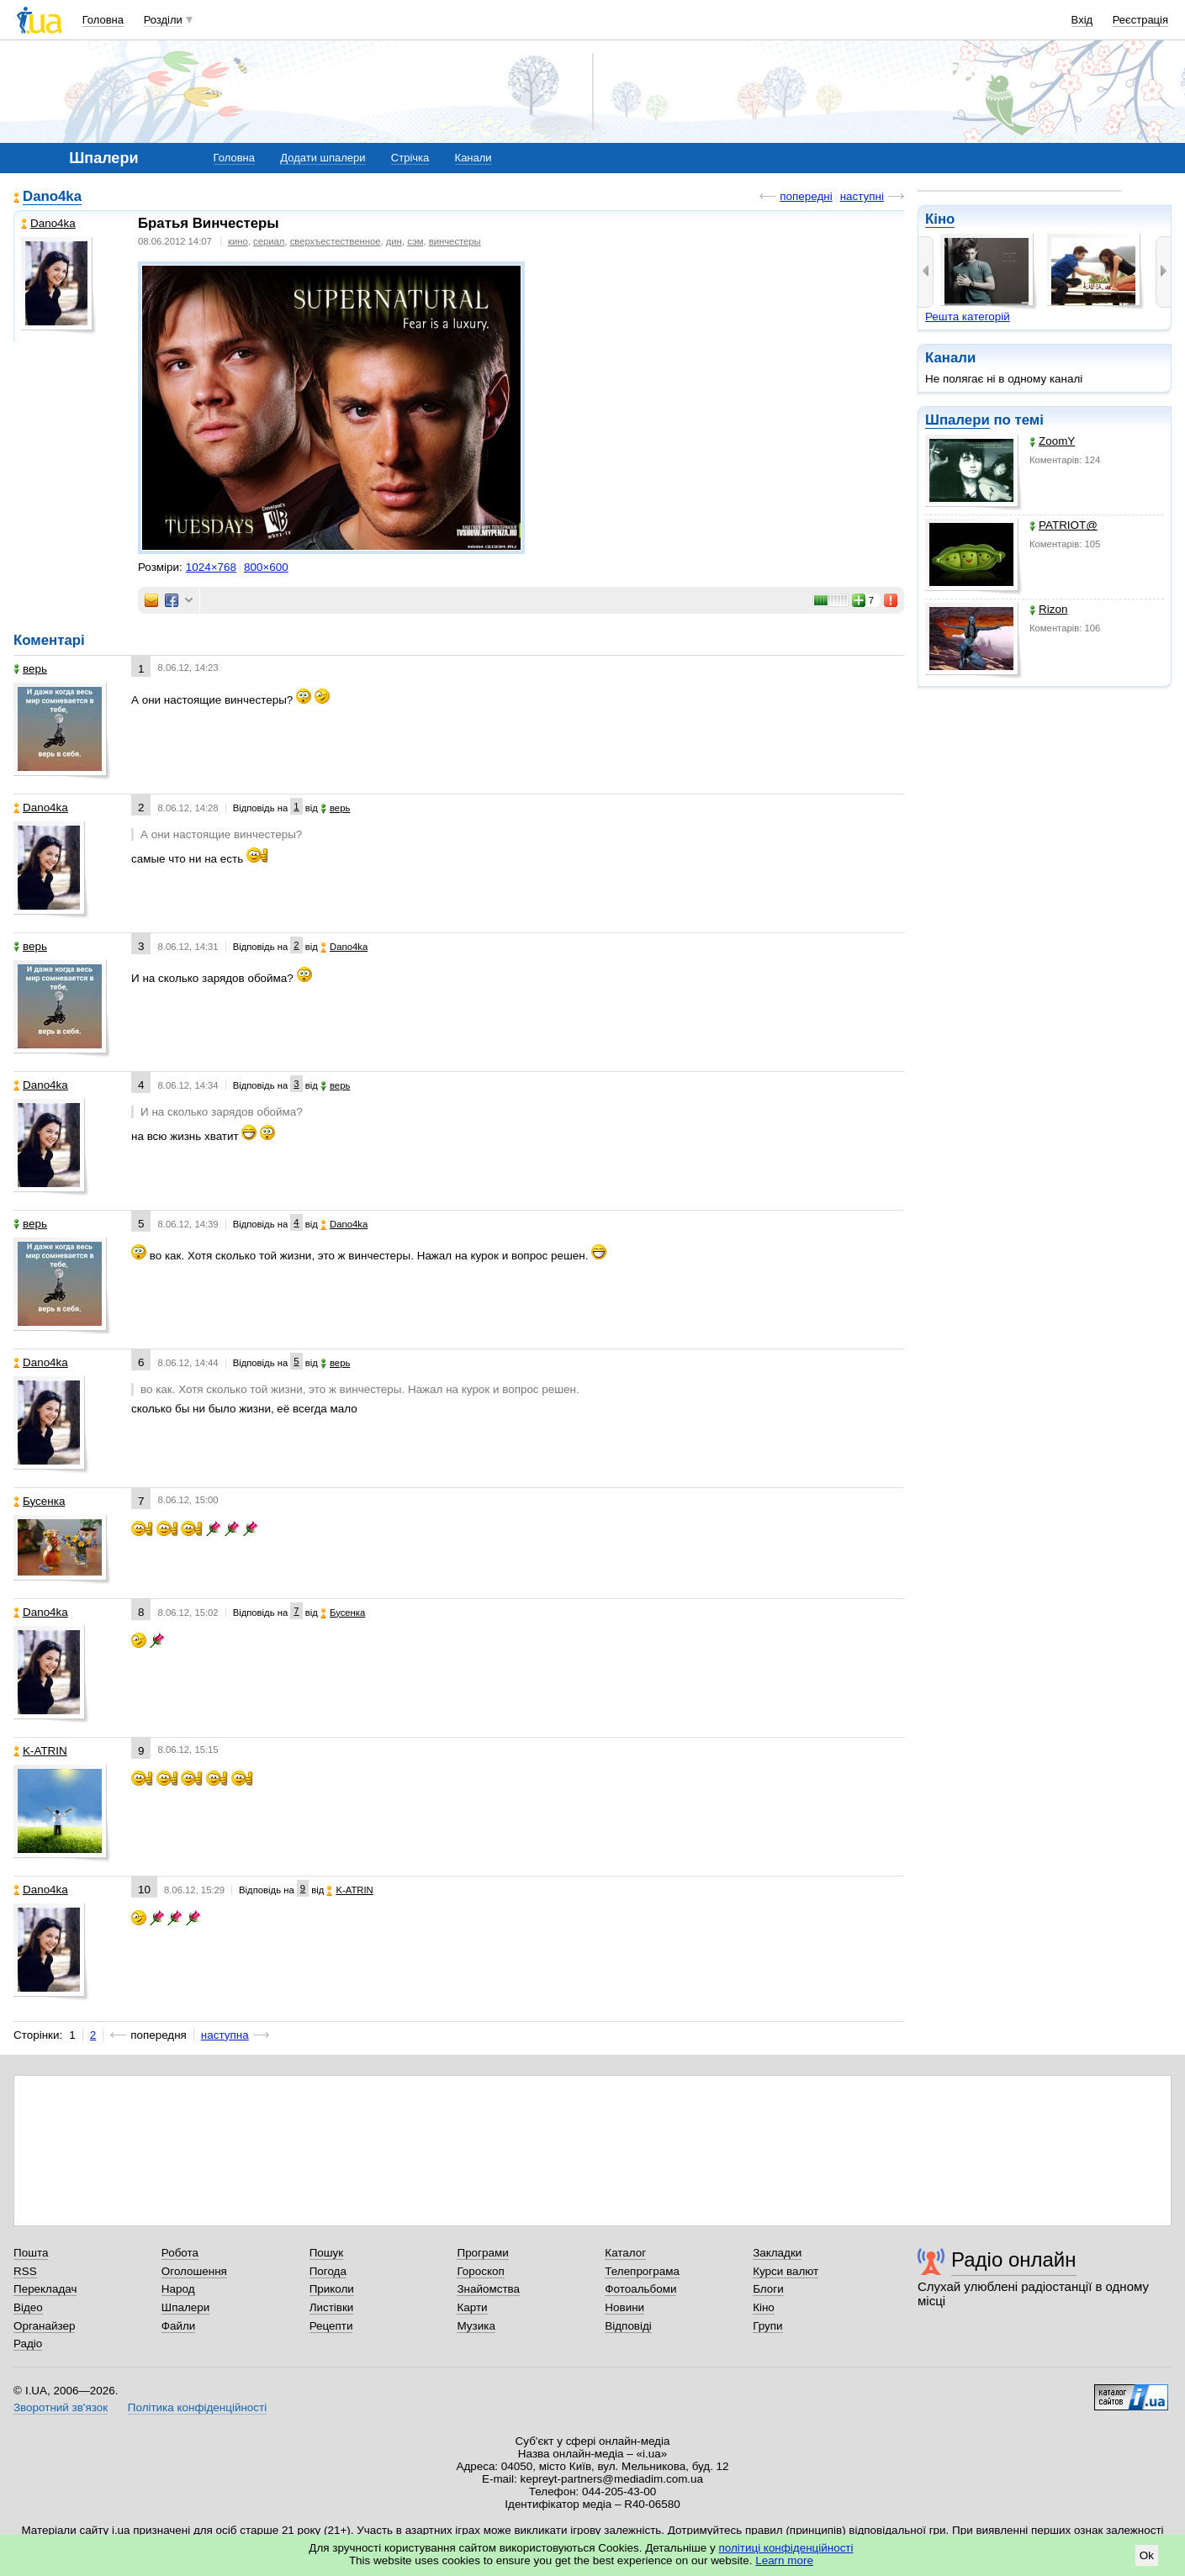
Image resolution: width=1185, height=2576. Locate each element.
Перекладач (45, 2289)
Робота (179, 2252)
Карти (472, 2307)
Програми (482, 2252)
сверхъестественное (335, 241)
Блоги (768, 2289)
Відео (28, 2307)
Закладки (777, 2252)
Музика (476, 2326)
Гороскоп (480, 2271)
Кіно (940, 219)
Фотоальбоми (640, 2289)
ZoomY (1052, 441)
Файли (178, 2326)
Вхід (1082, 19)
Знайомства (488, 2289)
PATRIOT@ (1063, 525)
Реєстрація (1140, 19)
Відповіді (628, 2326)
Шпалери (957, 420)
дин (394, 241)
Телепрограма (642, 2271)
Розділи (163, 19)
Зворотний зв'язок (60, 2407)
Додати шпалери (322, 157)
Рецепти (331, 2326)
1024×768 (211, 567)
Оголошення (194, 2271)
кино (238, 241)
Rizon (1048, 609)
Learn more (784, 2560)
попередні (806, 196)
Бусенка (39, 1501)
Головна (103, 19)
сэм (415, 241)
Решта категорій (967, 316)
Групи (767, 2326)
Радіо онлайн (1014, 2259)
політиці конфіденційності (786, 2548)
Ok (1147, 2555)
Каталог (625, 2252)
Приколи (331, 2289)
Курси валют (785, 2271)
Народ (178, 2289)
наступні (862, 196)
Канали (473, 157)
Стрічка (410, 157)
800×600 (266, 567)
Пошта (30, 2252)
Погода (328, 2271)
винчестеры (455, 241)
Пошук (326, 2252)
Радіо (27, 2343)
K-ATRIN (40, 1751)
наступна (225, 2035)
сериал (268, 241)
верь (30, 668)
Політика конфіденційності (197, 2407)
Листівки (331, 2307)
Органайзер (44, 2326)
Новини (624, 2307)
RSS (25, 2271)
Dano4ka (52, 196)
